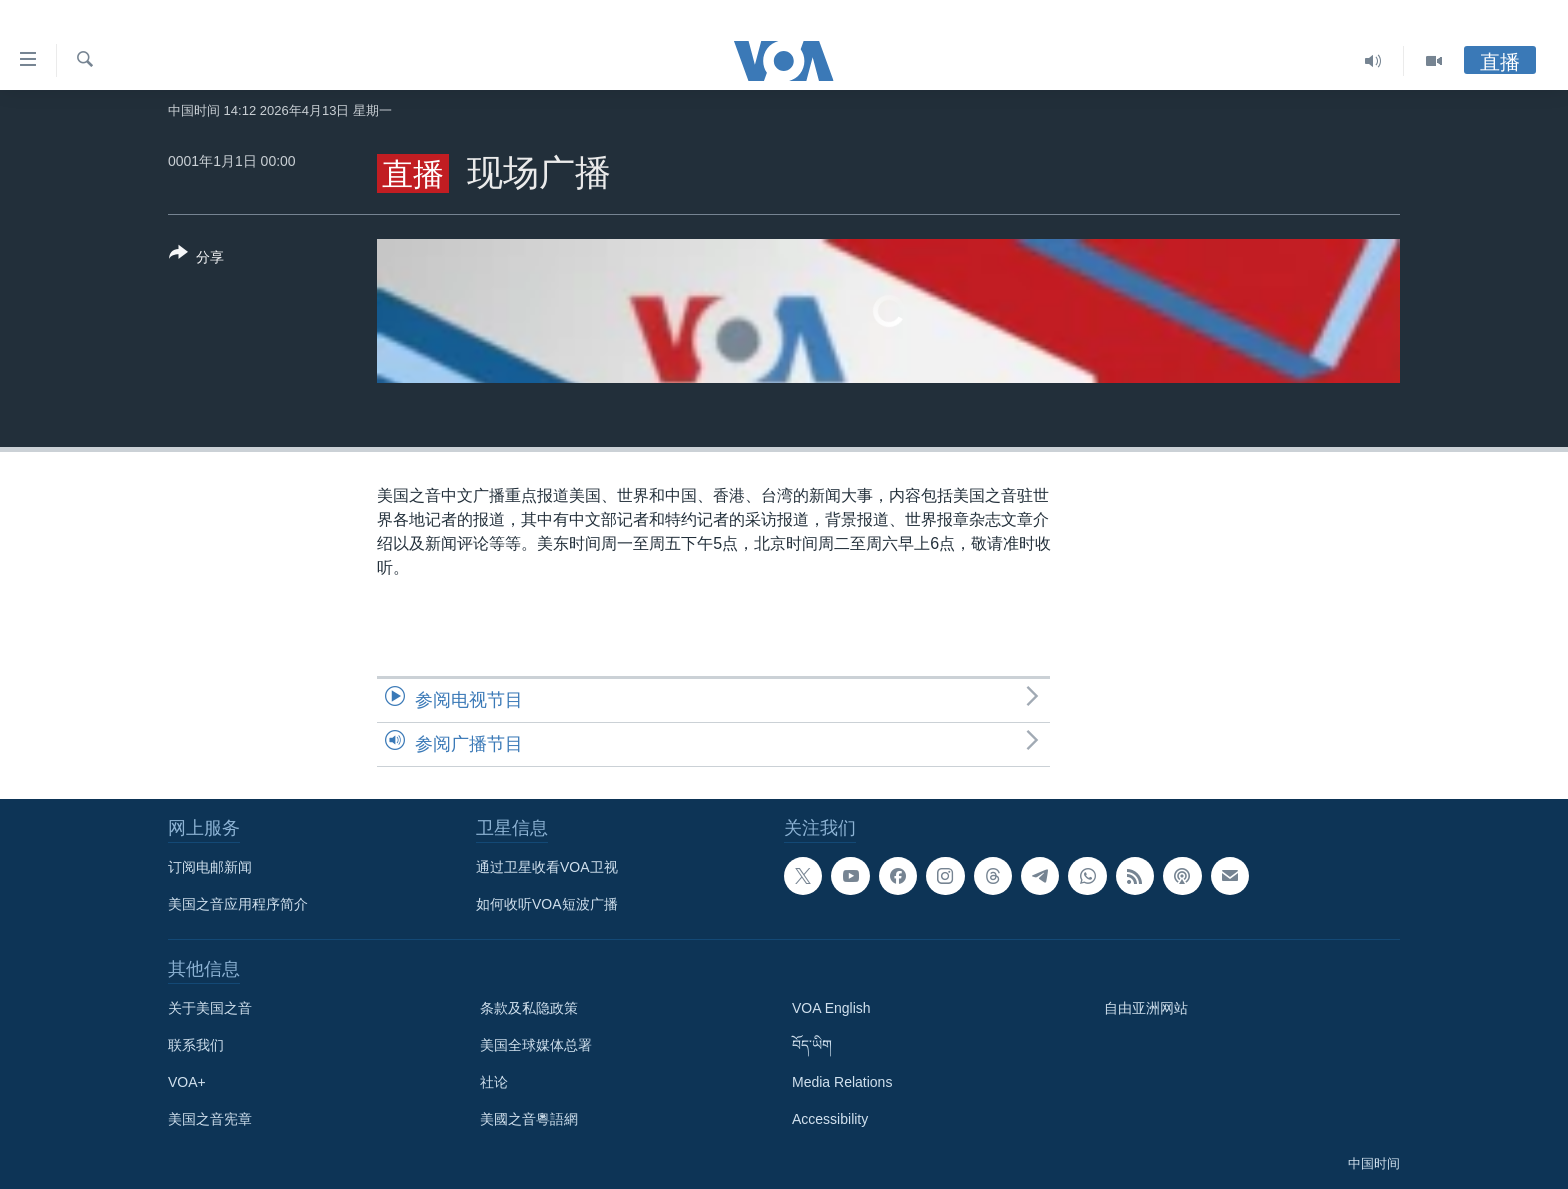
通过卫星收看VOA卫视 (547, 867)
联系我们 (196, 1045)
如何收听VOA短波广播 (547, 904)
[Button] (196, 259)
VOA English (831, 1008)
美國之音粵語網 (529, 1119)
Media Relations (842, 1082)
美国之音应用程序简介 (238, 904)
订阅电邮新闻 (210, 867)
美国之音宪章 (210, 1119)
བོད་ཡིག (812, 1045)
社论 (494, 1082)
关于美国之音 (210, 1008)
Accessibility (830, 1119)
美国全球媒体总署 (536, 1045)
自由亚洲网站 (1146, 1008)
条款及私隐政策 (529, 1008)
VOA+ (187, 1082)
